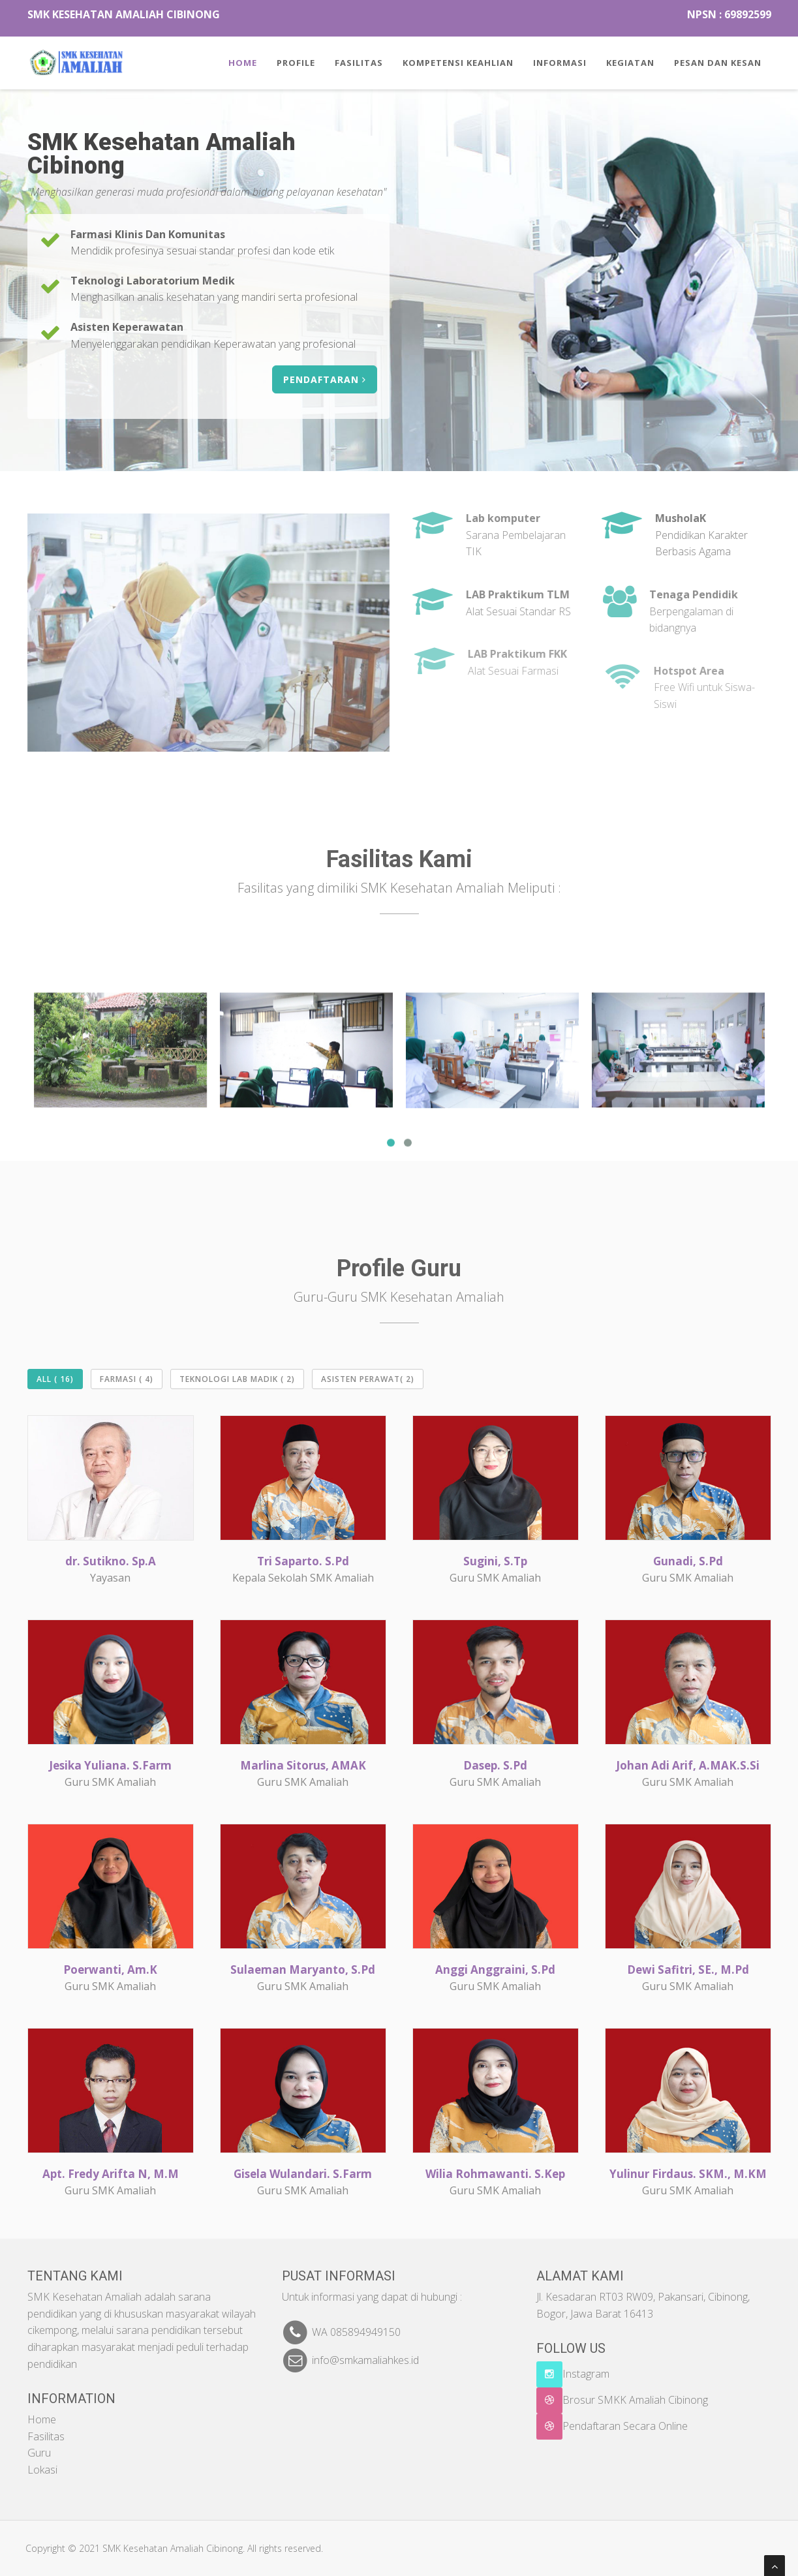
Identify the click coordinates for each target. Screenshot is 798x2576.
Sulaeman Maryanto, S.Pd (302, 1969)
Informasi (560, 63)
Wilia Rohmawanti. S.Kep (495, 2173)
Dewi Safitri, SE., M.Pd (688, 1969)
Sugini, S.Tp (495, 1561)
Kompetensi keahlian (458, 63)
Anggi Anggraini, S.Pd (495, 1969)
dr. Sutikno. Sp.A (110, 1561)
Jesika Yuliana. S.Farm (110, 1765)
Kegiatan (630, 63)
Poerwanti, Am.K (110, 1969)
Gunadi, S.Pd (688, 1561)
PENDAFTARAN (327, 379)
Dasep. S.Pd (495, 1765)
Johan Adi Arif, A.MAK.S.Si (688, 1765)
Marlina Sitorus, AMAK (303, 1765)
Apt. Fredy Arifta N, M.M (110, 2173)
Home (242, 63)
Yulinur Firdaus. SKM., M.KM (688, 2173)
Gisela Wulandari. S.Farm (303, 2173)
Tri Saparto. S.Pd (303, 1561)
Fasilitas (359, 63)
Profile (296, 63)
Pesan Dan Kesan (717, 63)
